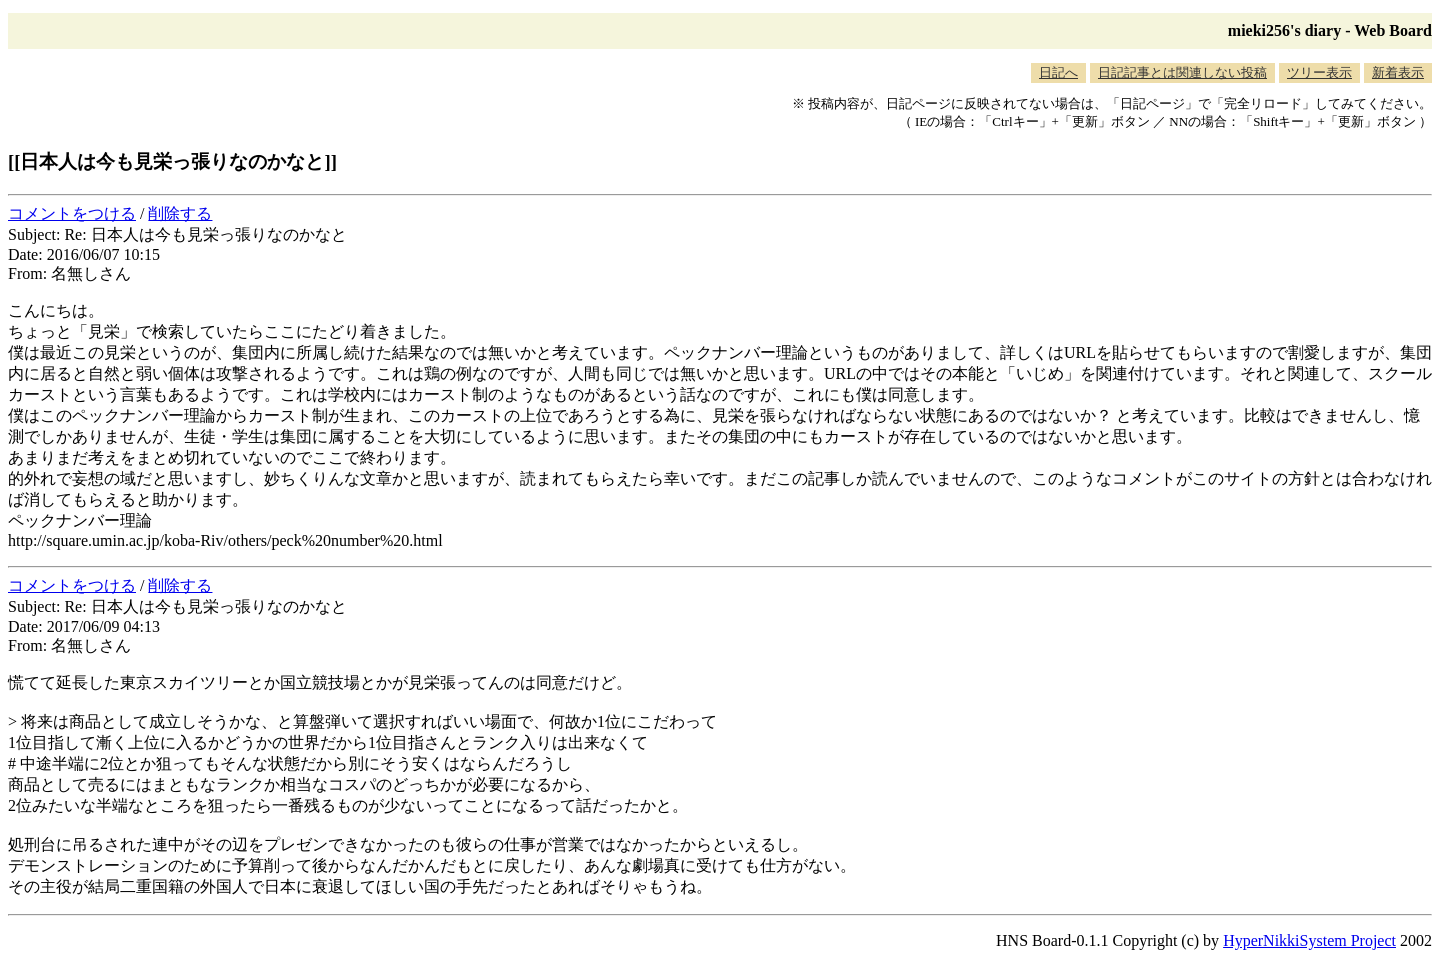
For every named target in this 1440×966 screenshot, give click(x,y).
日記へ (1058, 72)
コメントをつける (72, 213)
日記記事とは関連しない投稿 (1182, 72)
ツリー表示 (1319, 72)
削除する (180, 213)
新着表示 (1398, 72)
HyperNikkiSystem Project (1309, 940)
